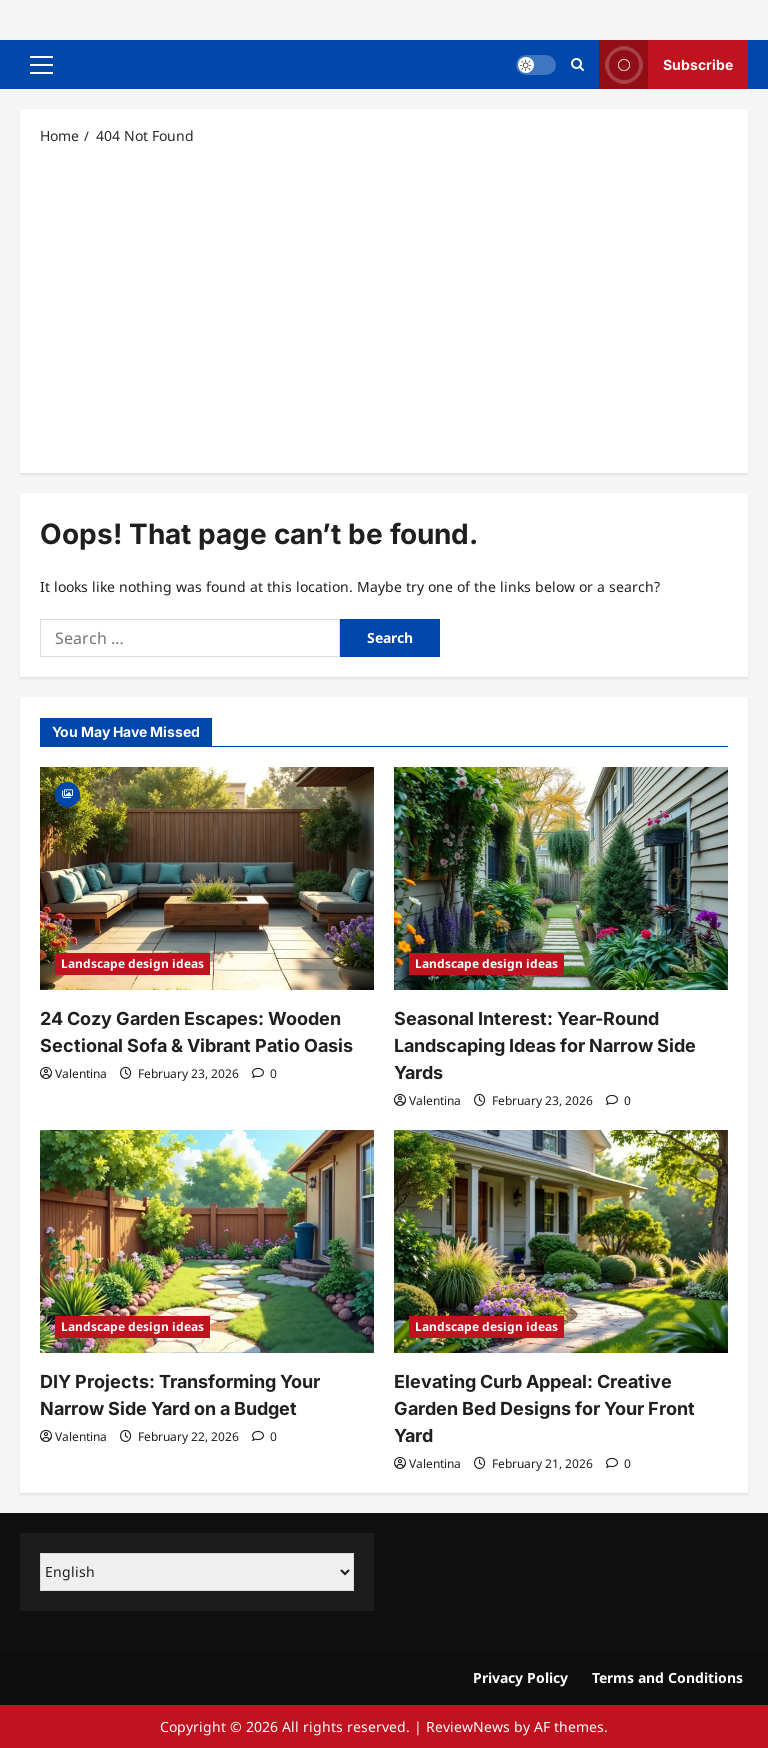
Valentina (81, 1073)
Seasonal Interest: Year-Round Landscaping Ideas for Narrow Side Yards (545, 1045)
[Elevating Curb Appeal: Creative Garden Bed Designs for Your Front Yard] (561, 1241)
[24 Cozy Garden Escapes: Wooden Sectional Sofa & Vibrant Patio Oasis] (207, 878)
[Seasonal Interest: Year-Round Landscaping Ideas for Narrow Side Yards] (561, 878)
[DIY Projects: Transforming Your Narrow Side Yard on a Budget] (207, 1241)
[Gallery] (67, 792)
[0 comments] (264, 1073)
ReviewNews (468, 1726)
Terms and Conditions (667, 1677)
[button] (41, 65)
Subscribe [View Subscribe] (666, 64)
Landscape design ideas (132, 963)
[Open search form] (577, 64)
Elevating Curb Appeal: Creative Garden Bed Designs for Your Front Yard (544, 1408)
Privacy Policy (520, 1677)
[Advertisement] (384, 308)
